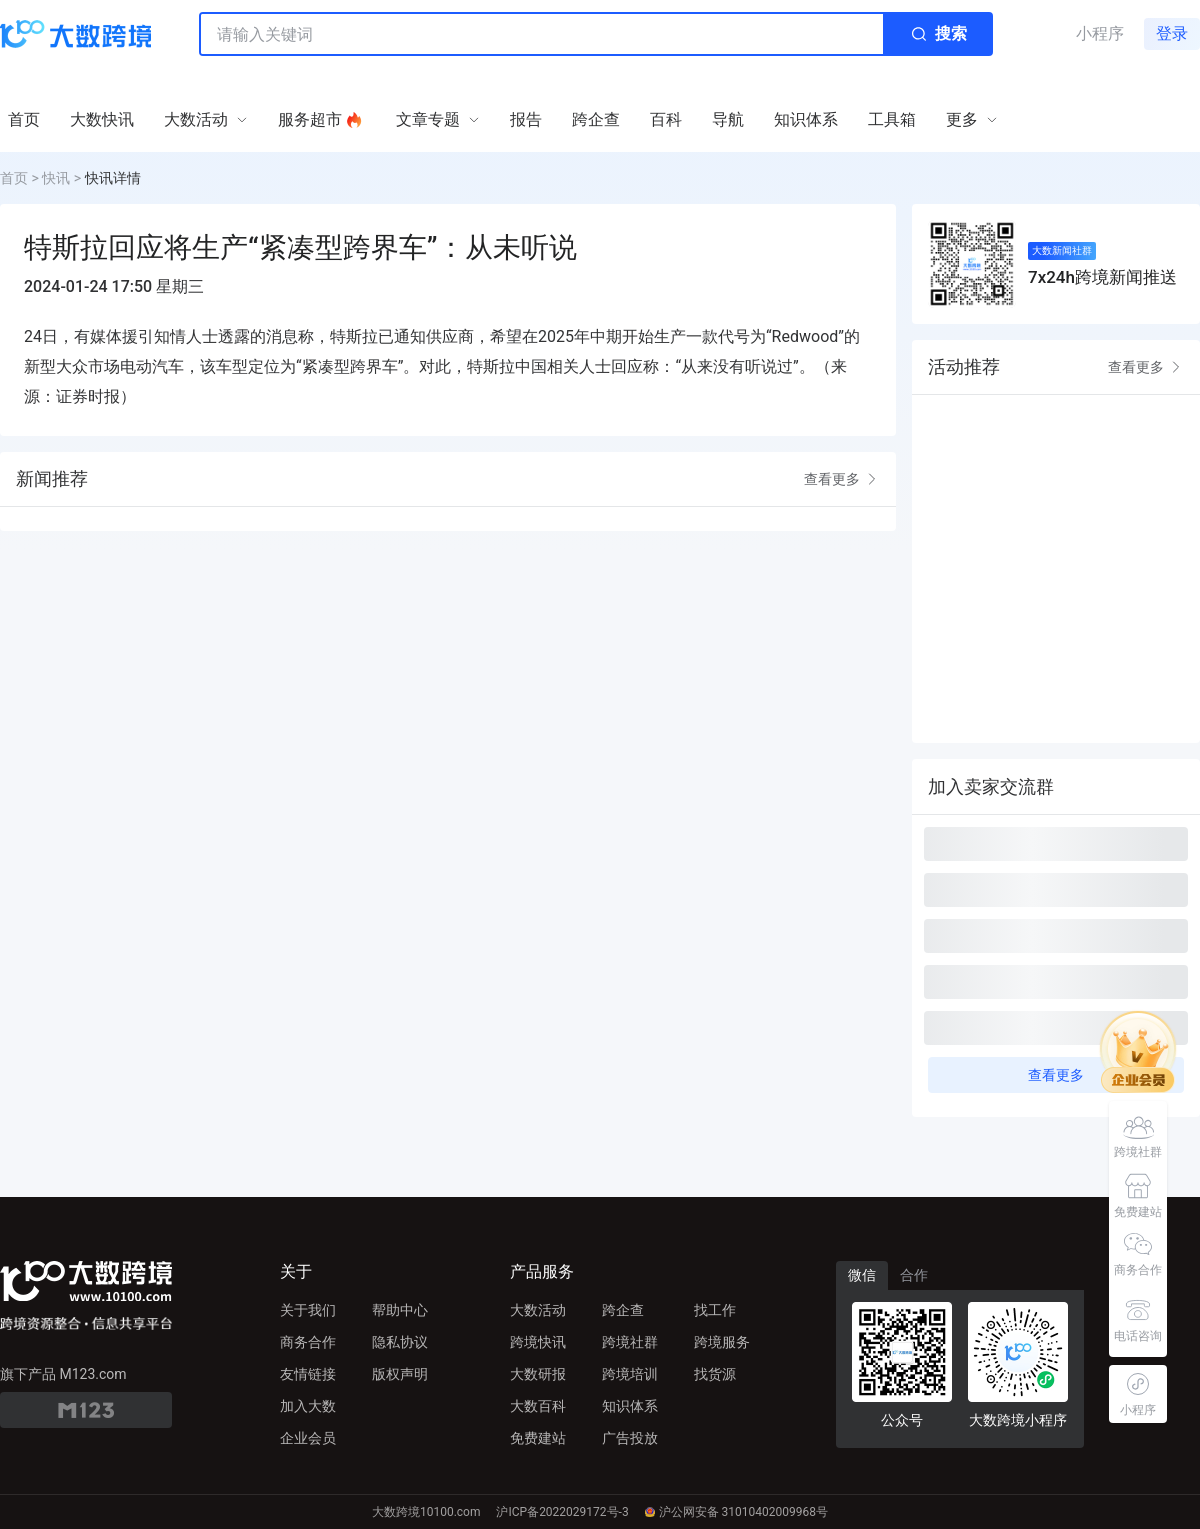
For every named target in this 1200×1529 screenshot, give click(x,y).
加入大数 (308, 1406)
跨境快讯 (538, 1342)
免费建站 (538, 1438)
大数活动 (538, 1310)
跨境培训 (630, 1374)
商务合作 (308, 1342)
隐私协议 (400, 1342)
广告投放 (630, 1438)
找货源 (715, 1374)
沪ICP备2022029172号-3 (562, 1512)
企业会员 (308, 1438)
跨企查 (623, 1310)
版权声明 (400, 1374)
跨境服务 (722, 1342)
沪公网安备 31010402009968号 (736, 1512)
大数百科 (538, 1406)
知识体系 (630, 1406)
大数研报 (538, 1374)
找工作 (715, 1310)
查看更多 (842, 479)
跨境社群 (630, 1342)
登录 (1172, 33)
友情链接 (308, 1374)
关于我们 (308, 1310)
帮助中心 (400, 1310)
